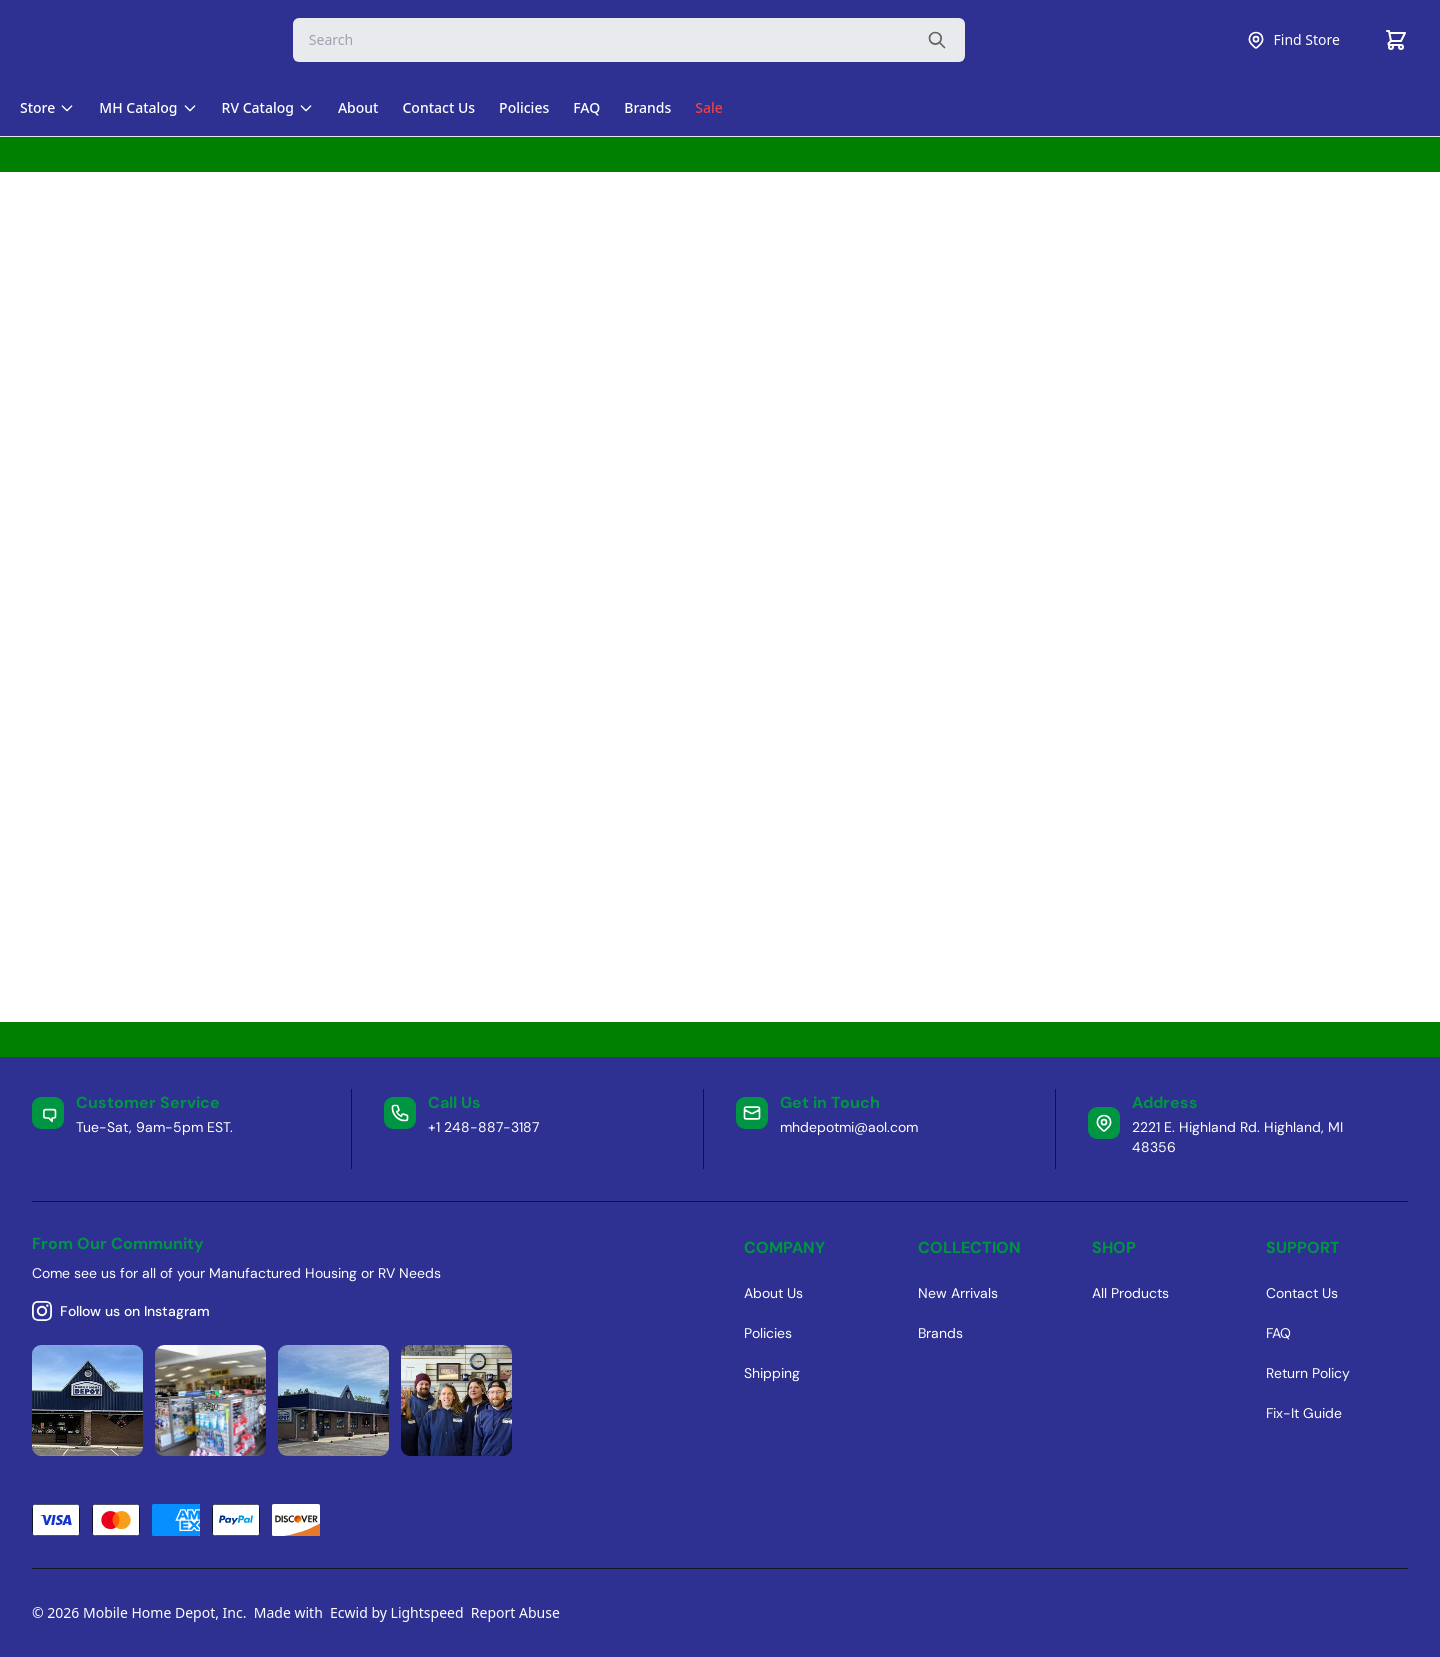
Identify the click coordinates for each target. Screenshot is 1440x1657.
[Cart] (1396, 40)
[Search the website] (937, 40)
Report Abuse (515, 1612)
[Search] (629, 40)
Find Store (1293, 40)
